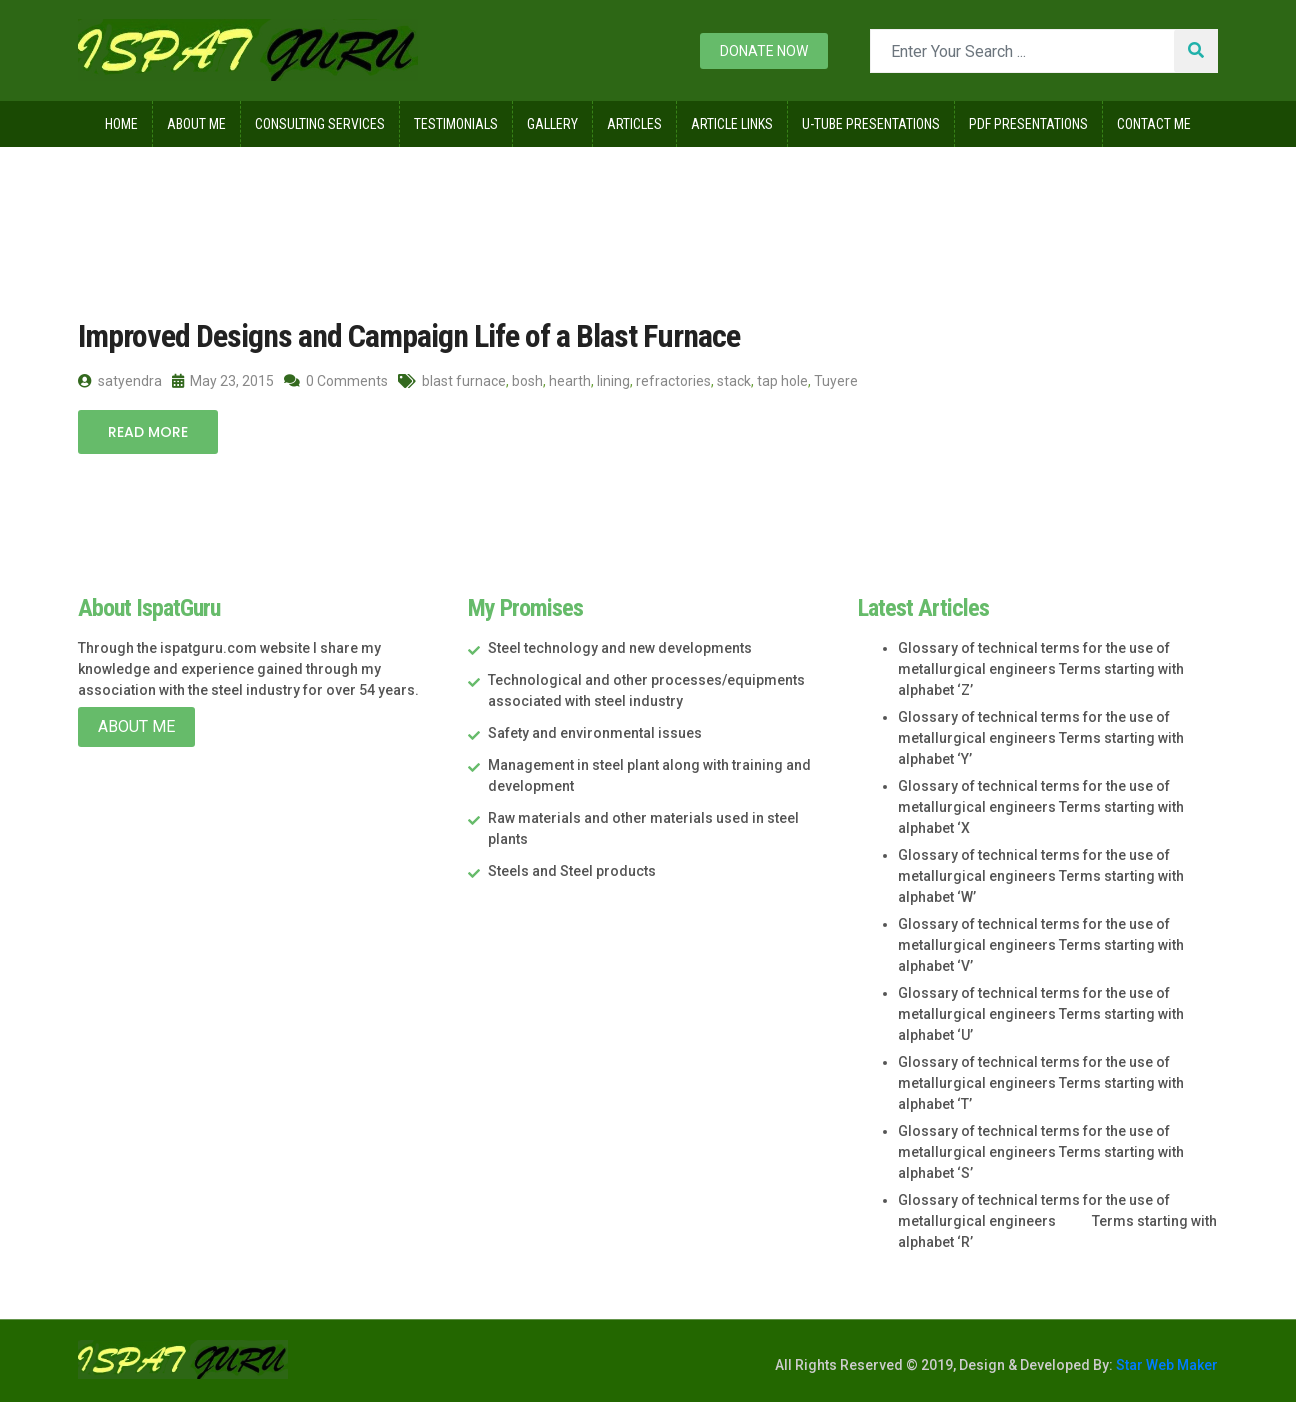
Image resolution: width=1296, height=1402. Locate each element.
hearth (570, 381)
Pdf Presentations (1028, 124)
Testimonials (456, 124)
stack (734, 381)
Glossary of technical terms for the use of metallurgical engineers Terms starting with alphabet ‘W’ (1041, 876)
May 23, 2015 (223, 381)
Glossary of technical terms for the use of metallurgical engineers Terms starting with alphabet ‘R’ (1057, 1221)
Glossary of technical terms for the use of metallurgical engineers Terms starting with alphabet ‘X (1041, 807)
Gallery (552, 124)
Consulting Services (320, 124)
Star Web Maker (1165, 1365)
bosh (527, 381)
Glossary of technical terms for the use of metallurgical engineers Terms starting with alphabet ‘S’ (1041, 1152)
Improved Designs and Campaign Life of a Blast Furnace (409, 336)
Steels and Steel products (572, 871)
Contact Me (1154, 124)
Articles (634, 124)
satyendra (120, 381)
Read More (148, 432)
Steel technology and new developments (620, 648)
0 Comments (336, 381)
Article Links (732, 124)
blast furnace (464, 381)
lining (613, 381)
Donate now (764, 51)
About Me (196, 124)
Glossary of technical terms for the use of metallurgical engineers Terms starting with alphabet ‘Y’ (1041, 738)
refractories (673, 381)
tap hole (782, 381)
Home (121, 124)
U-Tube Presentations (871, 124)
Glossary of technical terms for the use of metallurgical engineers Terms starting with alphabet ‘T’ (1041, 1083)
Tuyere (836, 381)
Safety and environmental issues (595, 733)
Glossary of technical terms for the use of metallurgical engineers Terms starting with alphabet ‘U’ (1041, 1014)
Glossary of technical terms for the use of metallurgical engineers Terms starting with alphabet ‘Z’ (1041, 669)
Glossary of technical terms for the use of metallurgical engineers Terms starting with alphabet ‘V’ (1041, 945)
